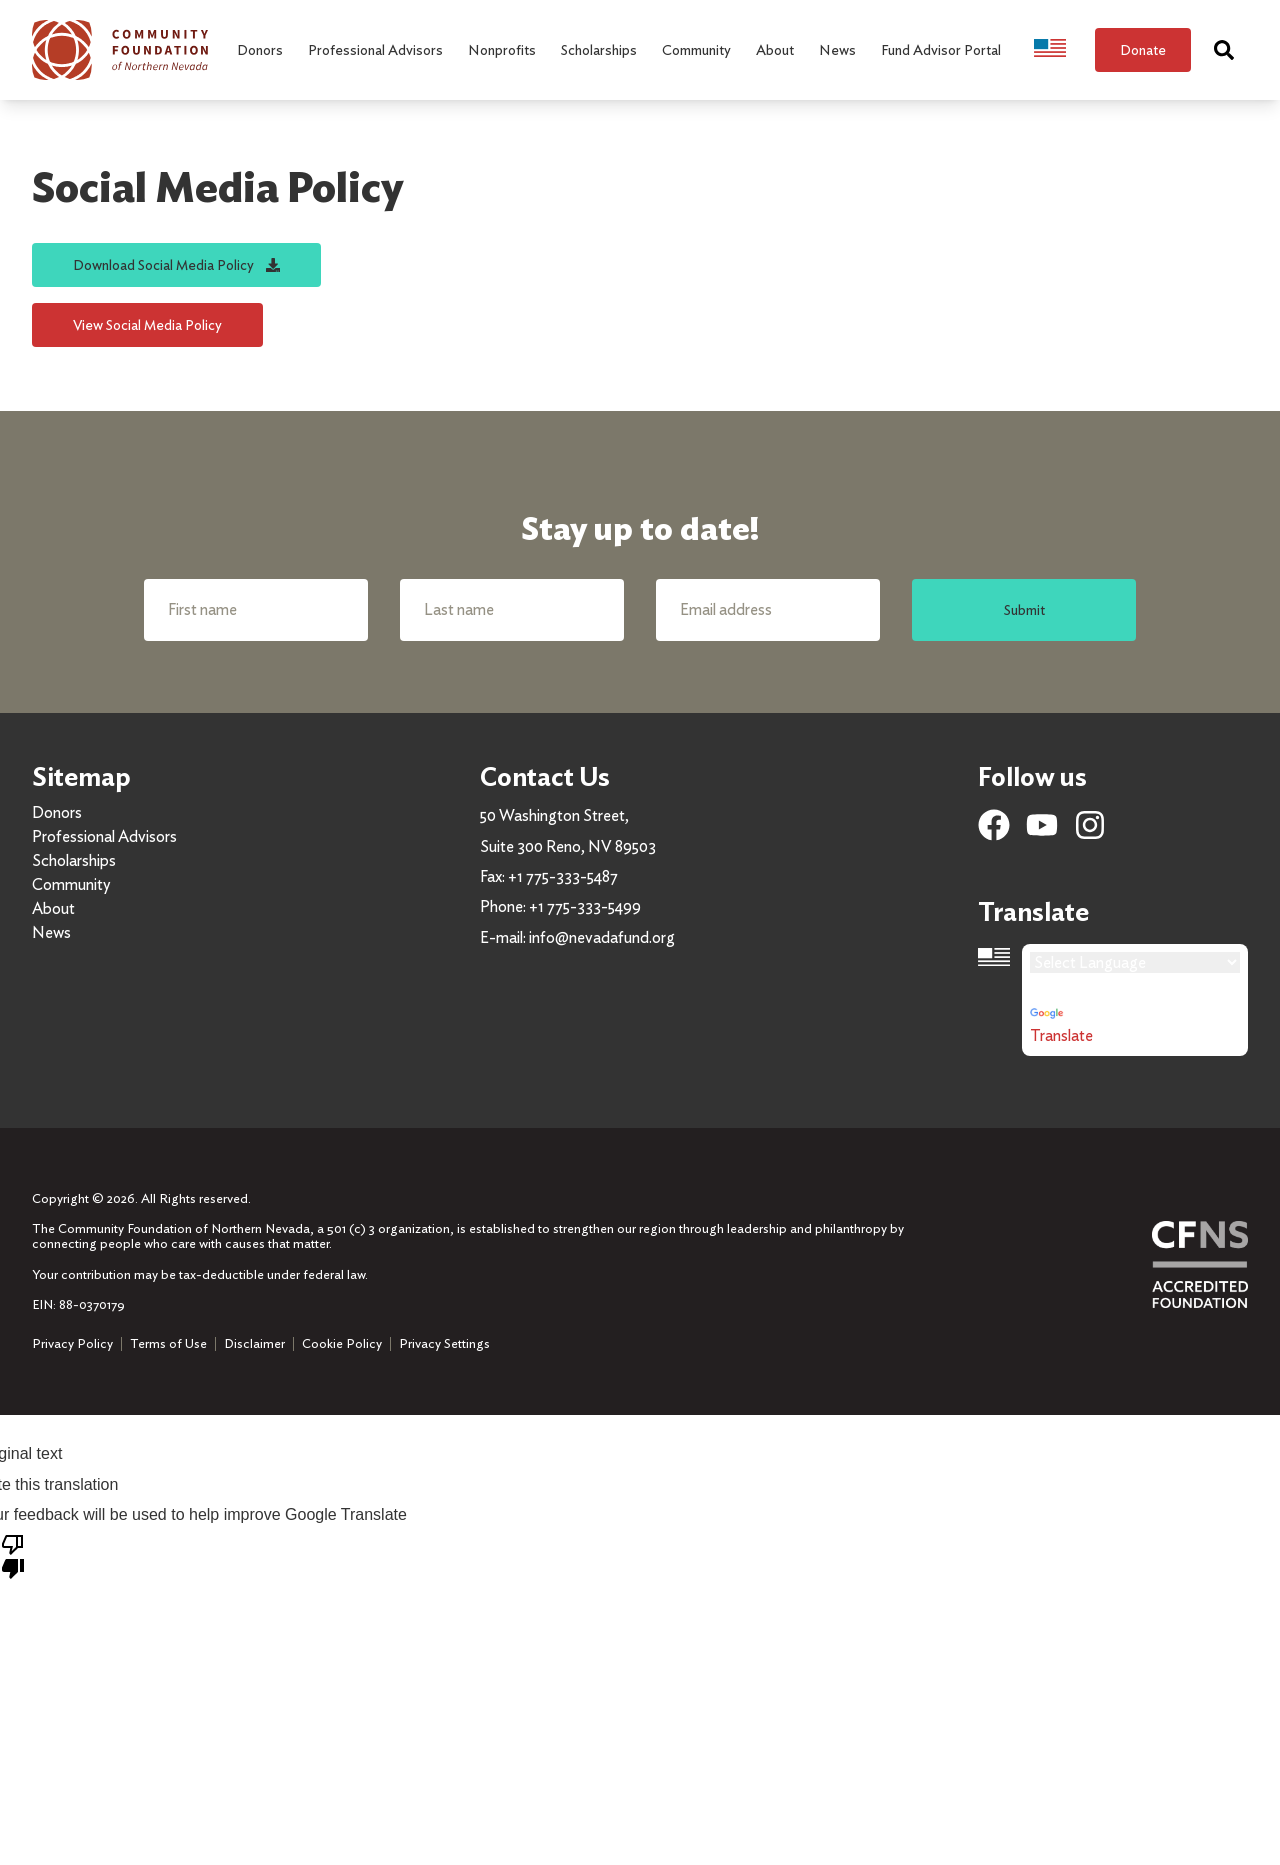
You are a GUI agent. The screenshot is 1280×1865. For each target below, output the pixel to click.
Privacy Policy (72, 1343)
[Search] (1224, 50)
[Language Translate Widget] (1135, 962)
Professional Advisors (104, 836)
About (53, 908)
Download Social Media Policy (176, 264)
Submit (1024, 609)
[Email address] (768, 610)
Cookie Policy (342, 1343)
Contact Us (545, 776)
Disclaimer (254, 1343)
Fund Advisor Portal (941, 49)
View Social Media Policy (147, 324)
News (51, 932)
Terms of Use (168, 1343)
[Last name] (512, 610)
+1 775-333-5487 (563, 876)
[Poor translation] (13, 1555)
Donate (1143, 49)
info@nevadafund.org (602, 937)
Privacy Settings (444, 1344)
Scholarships (74, 860)
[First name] (256, 610)
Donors (57, 812)
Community (71, 884)
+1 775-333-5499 (585, 906)
